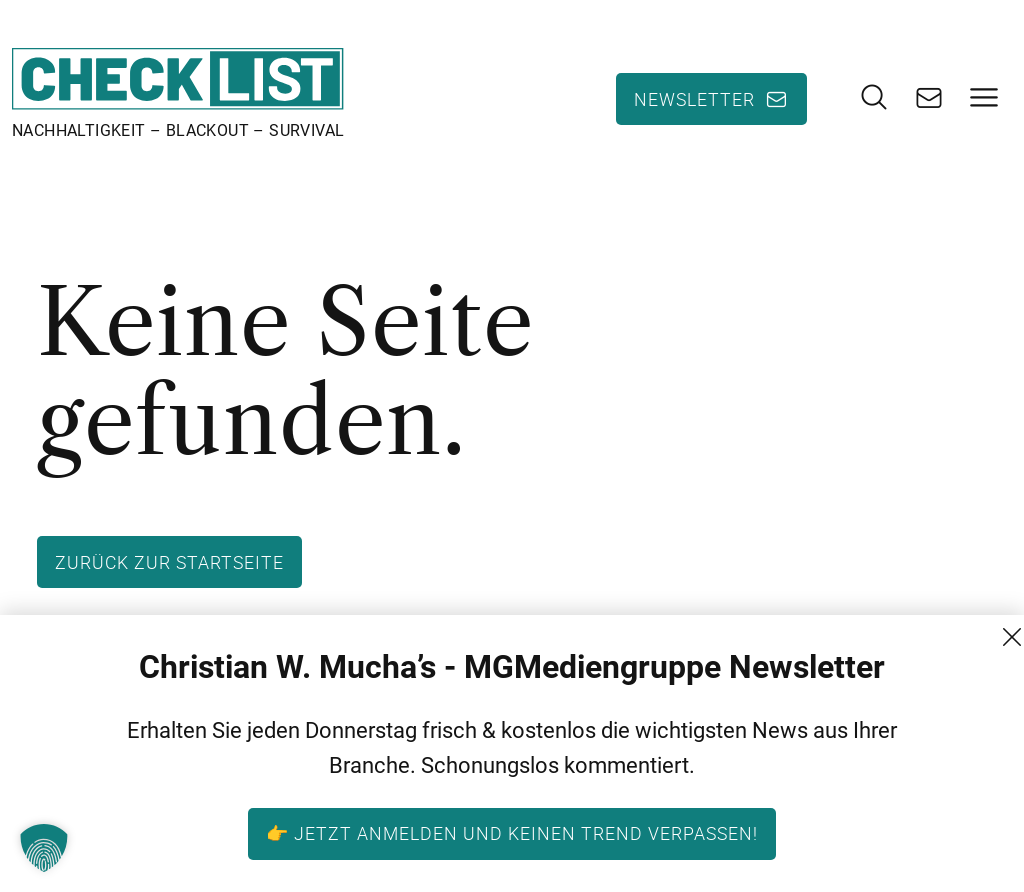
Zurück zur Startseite (169, 562)
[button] (44, 848)
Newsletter (694, 99)
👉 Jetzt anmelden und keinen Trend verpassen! (512, 833)
